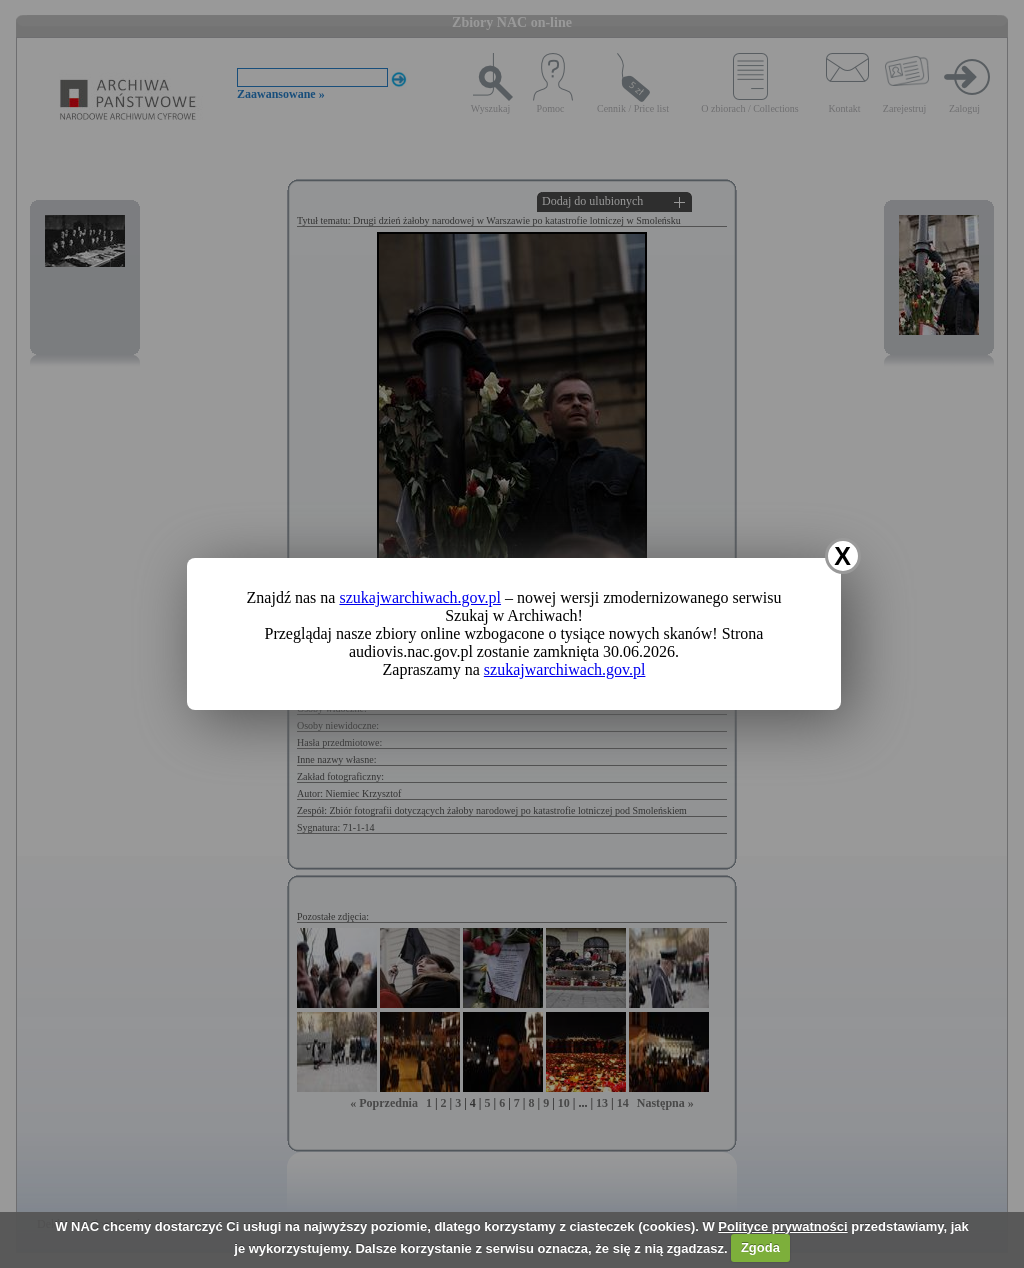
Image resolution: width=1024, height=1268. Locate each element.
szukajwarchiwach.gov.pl (420, 597)
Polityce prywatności (782, 1226)
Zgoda (760, 1247)
